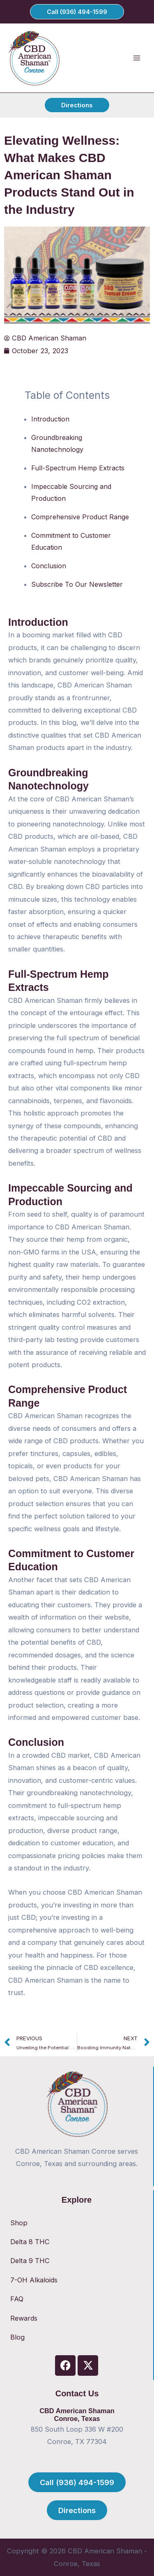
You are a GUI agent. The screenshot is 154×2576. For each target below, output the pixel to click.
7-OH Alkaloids (33, 2280)
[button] (77, 11)
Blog (17, 2337)
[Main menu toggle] (136, 58)
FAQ (16, 2299)
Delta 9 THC (30, 2261)
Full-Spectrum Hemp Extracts (77, 468)
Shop (19, 2223)
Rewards (23, 2318)
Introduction (50, 419)
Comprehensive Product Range (80, 517)
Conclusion (48, 566)
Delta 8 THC (30, 2242)
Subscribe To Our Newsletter (77, 584)
